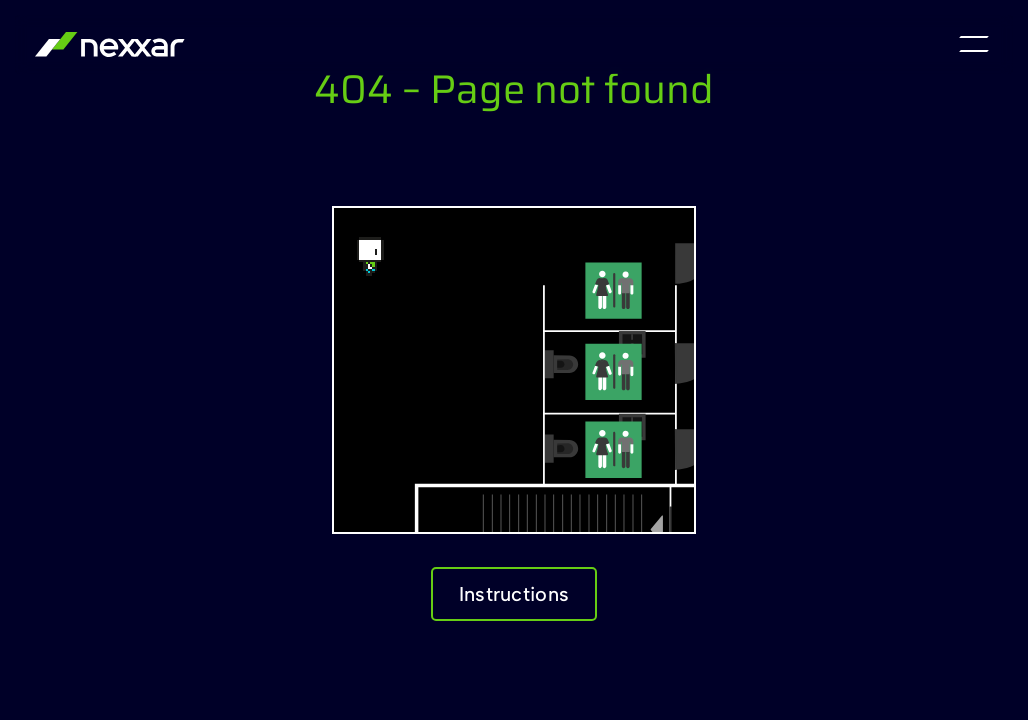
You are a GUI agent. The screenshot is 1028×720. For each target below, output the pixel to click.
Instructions (514, 594)
